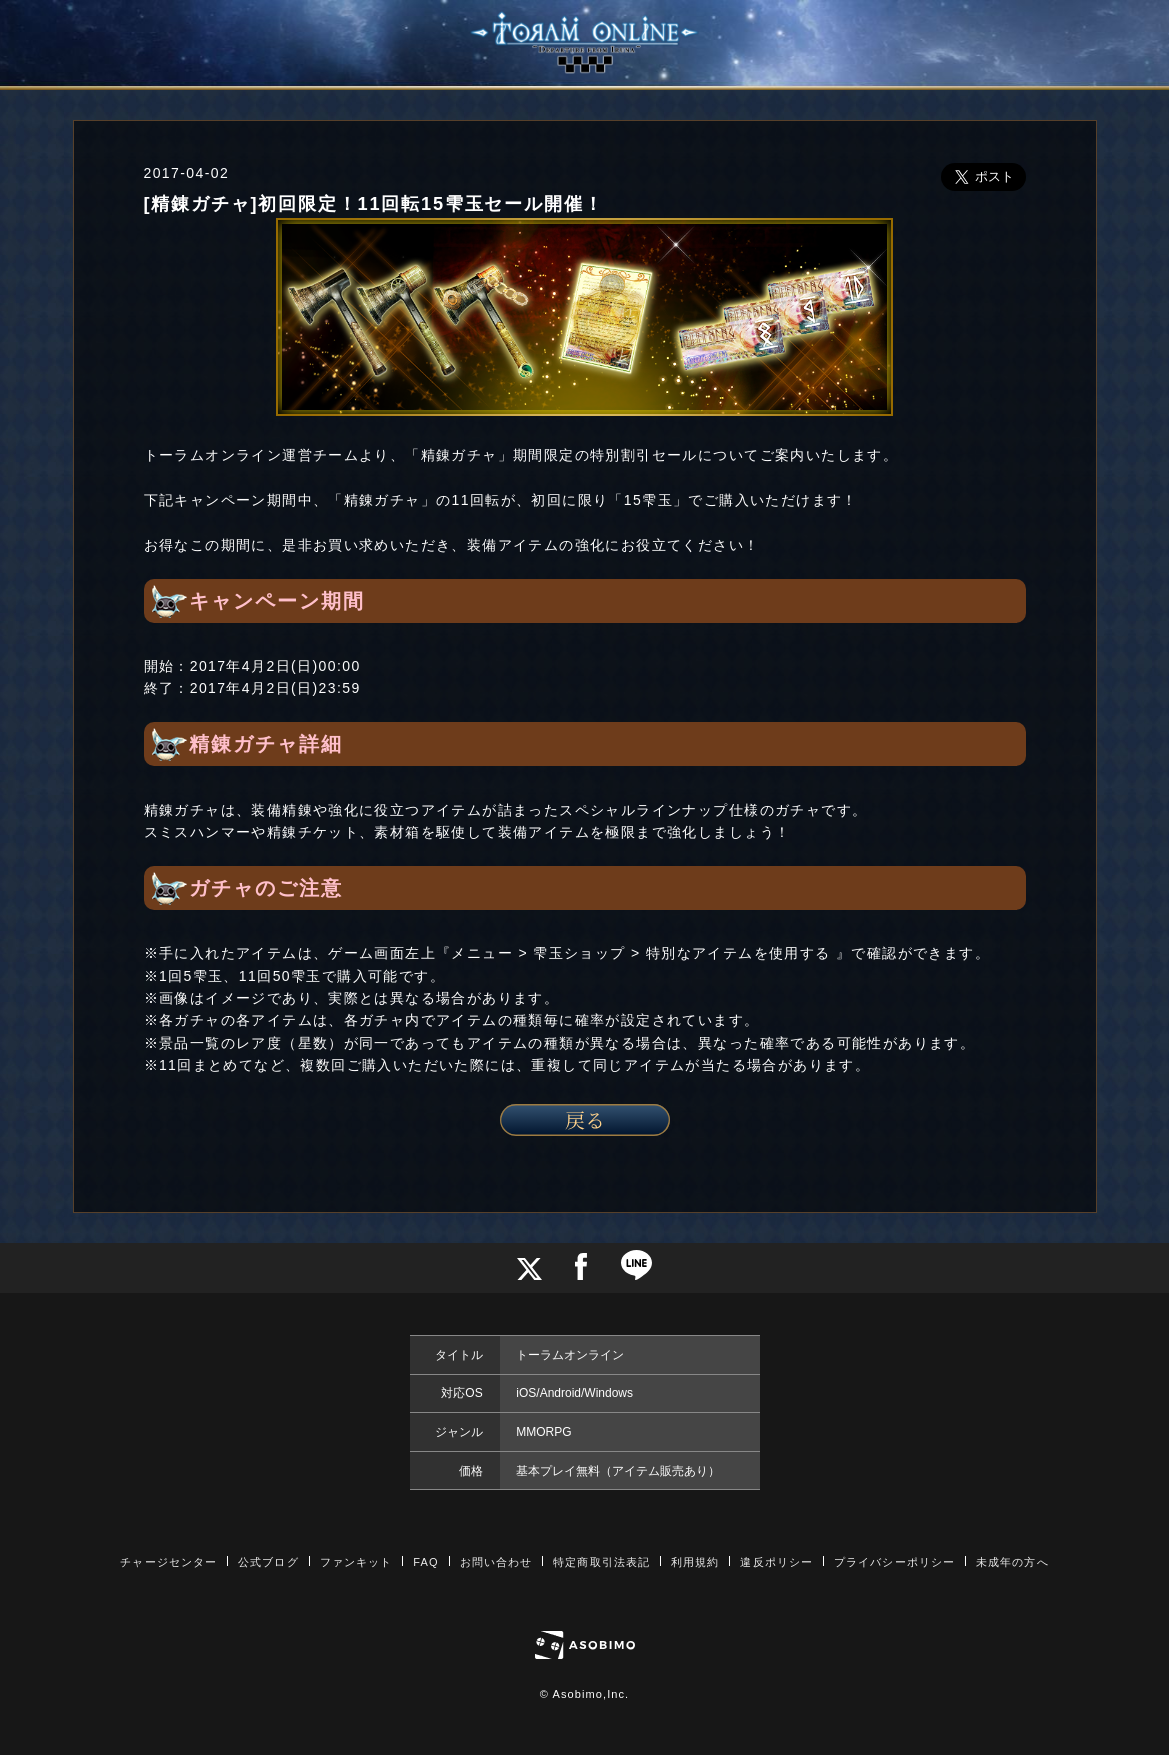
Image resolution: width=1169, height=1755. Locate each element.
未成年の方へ (1012, 1562)
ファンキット (356, 1562)
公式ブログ (268, 1562)
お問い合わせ (496, 1562)
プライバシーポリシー (894, 1562)
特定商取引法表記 (601, 1562)
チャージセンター (168, 1562)
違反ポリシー (776, 1562)
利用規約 (695, 1562)
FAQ (425, 1562)
